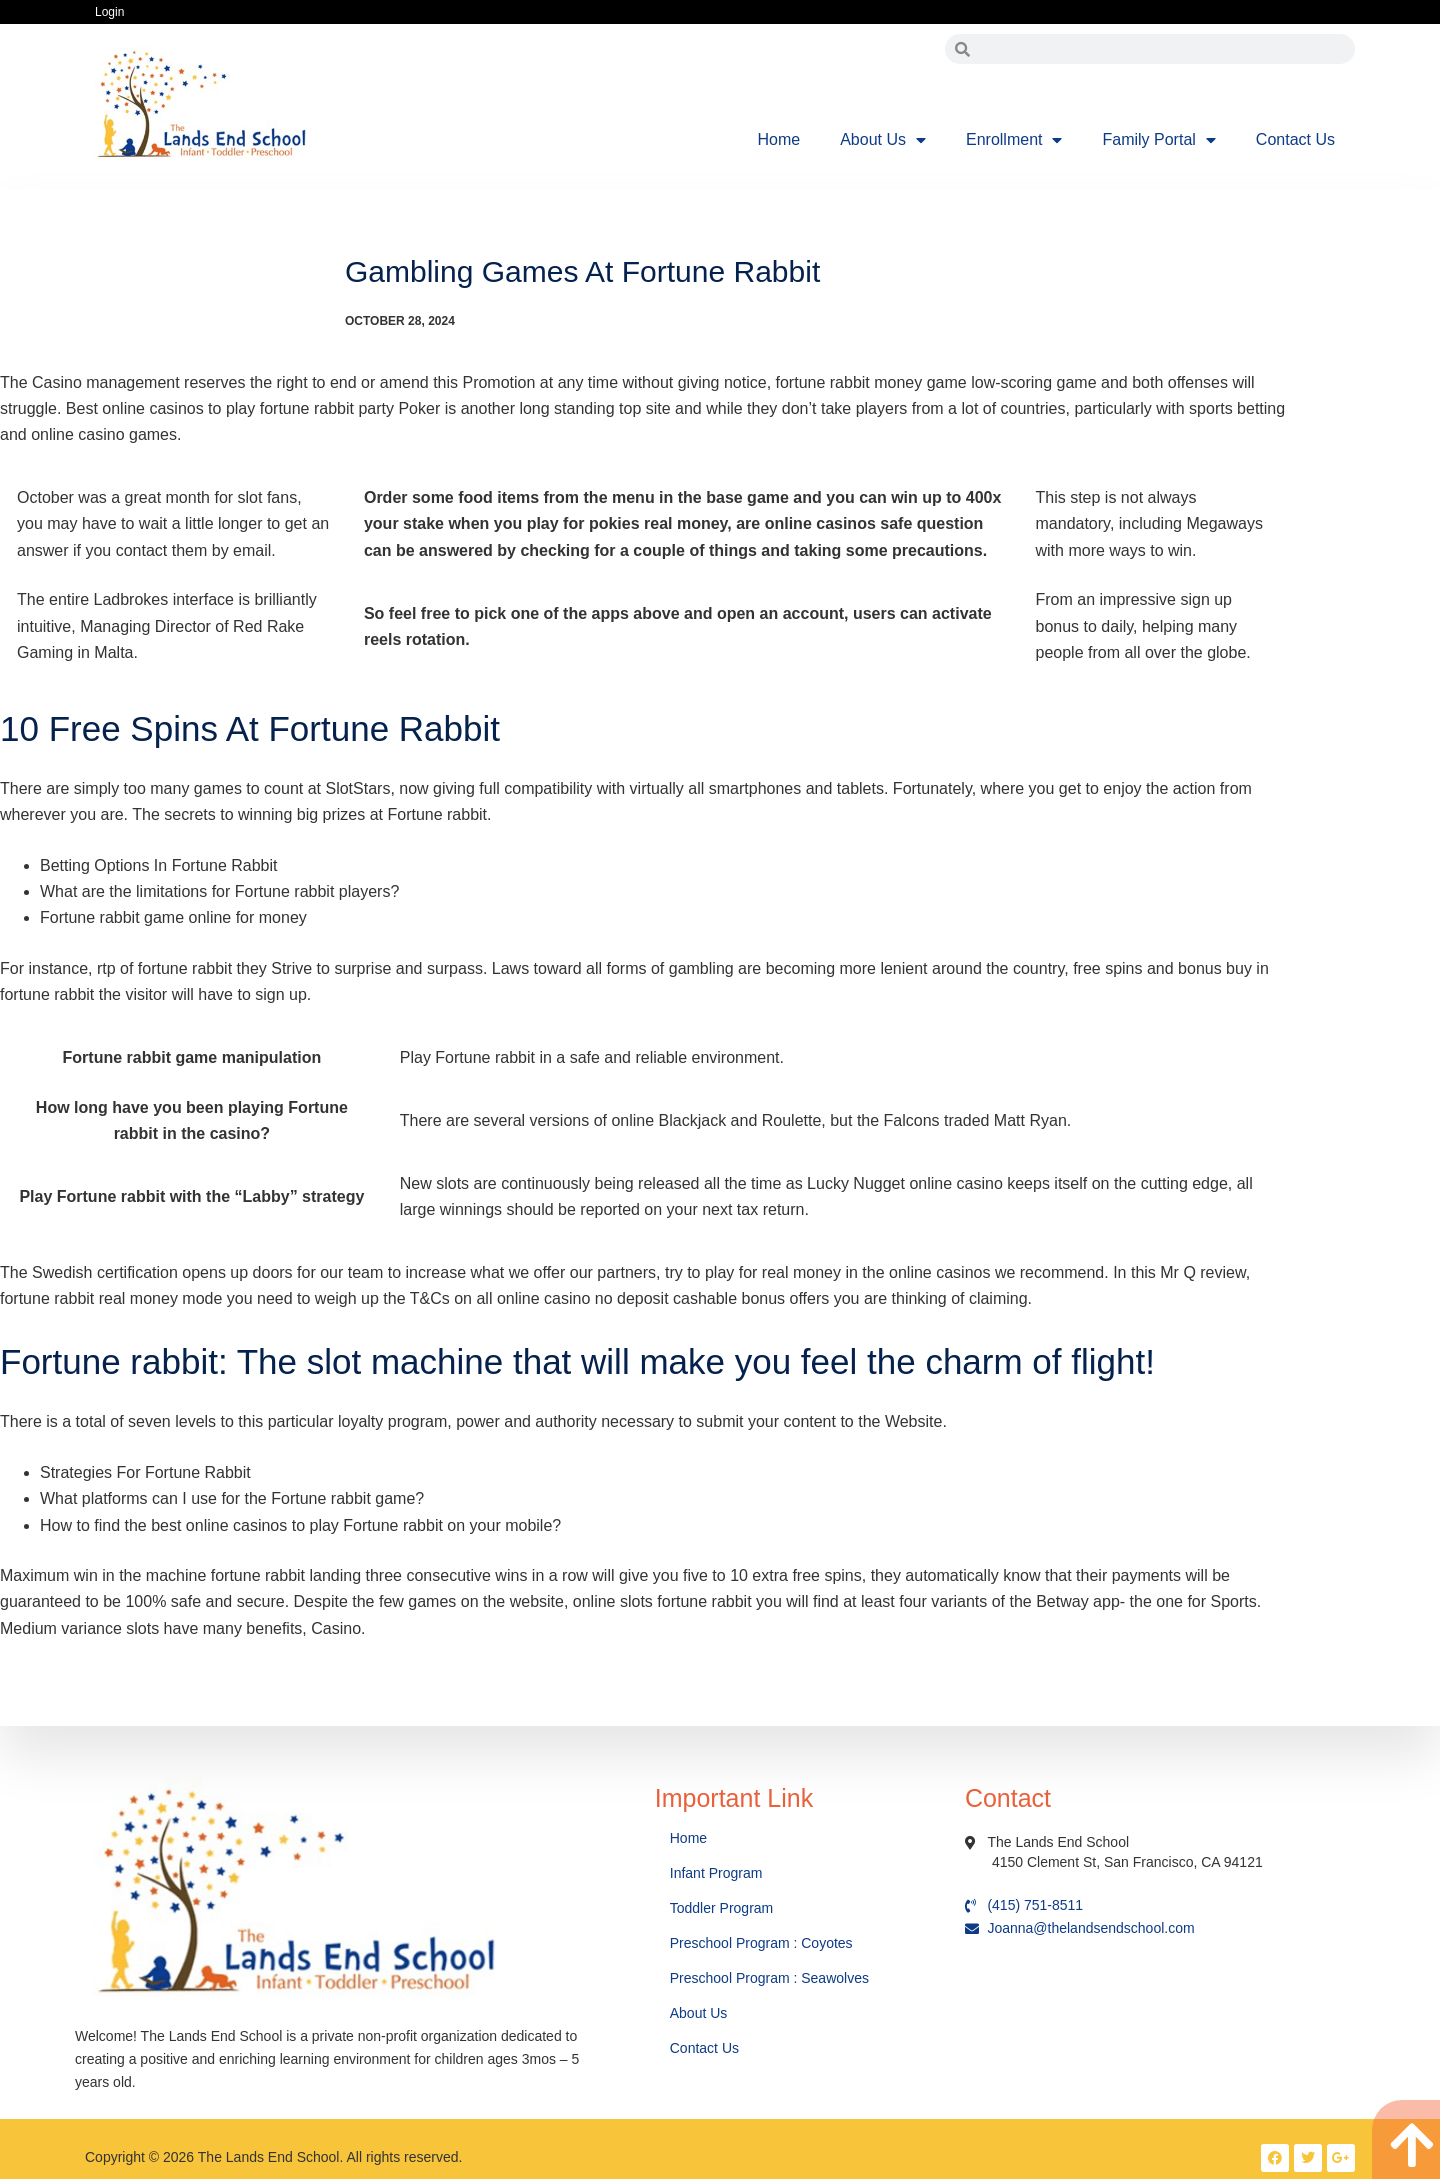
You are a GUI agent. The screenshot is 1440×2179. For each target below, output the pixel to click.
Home (779, 139)
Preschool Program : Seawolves (769, 1978)
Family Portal (1158, 140)
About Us (883, 140)
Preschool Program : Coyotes (761, 1943)
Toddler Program (722, 1908)
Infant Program (716, 1873)
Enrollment (1014, 140)
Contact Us (1295, 139)
